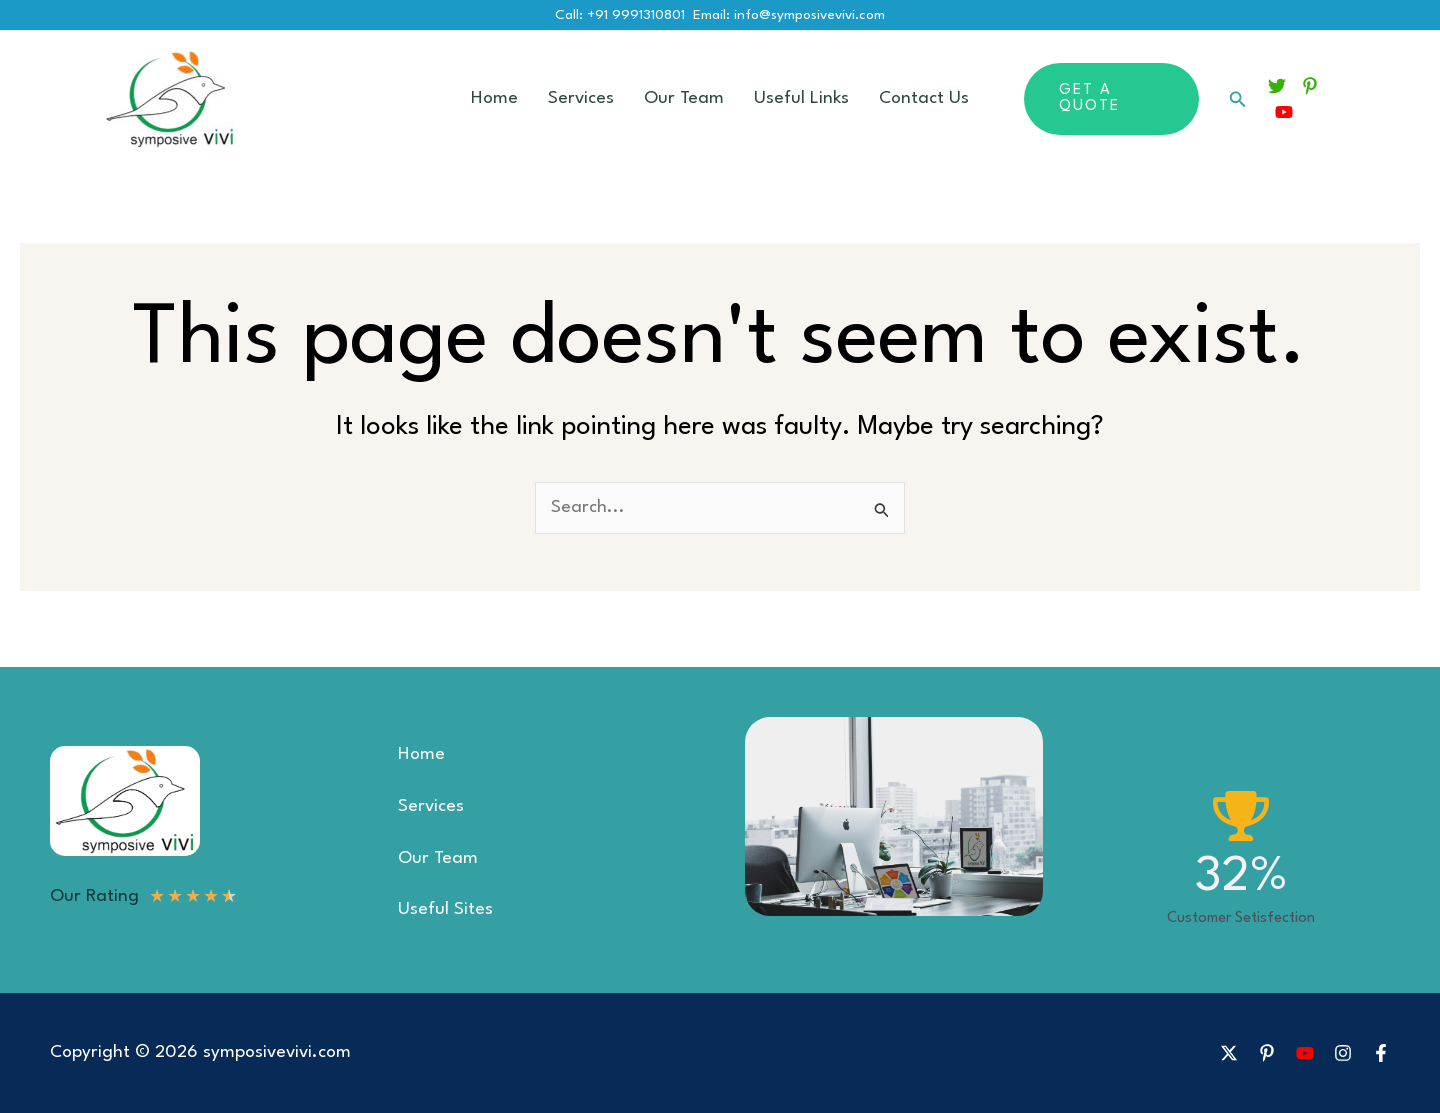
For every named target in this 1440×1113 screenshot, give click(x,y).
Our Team (684, 98)
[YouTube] (1284, 112)
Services (581, 98)
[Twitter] (1277, 86)
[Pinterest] (1310, 86)
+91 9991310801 (636, 15)
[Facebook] (1381, 1053)
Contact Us (924, 98)
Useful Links (801, 98)
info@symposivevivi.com (809, 15)
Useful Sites (445, 909)
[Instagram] (1343, 1053)
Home (494, 98)
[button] (1111, 99)
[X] (1229, 1053)
